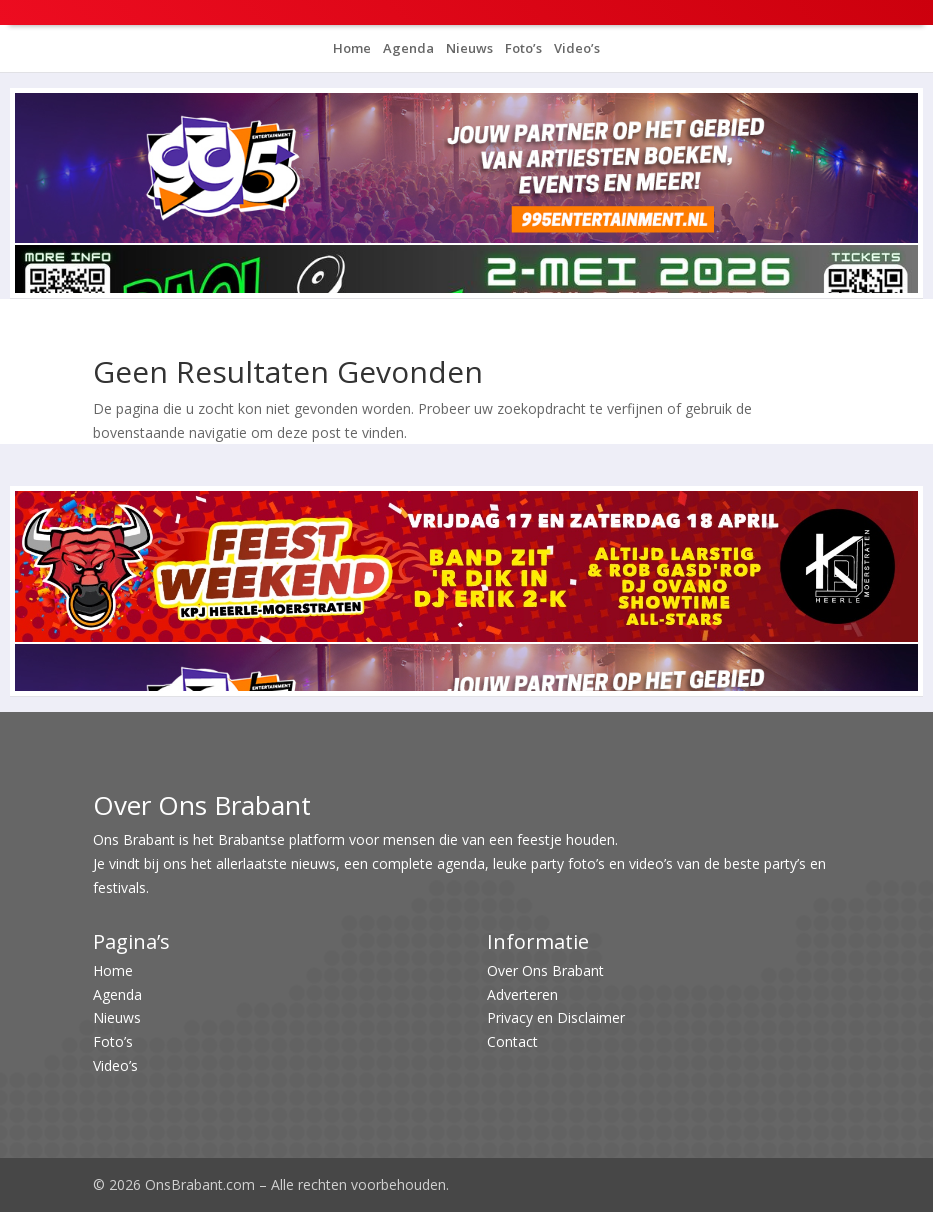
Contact (512, 1041)
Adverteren (522, 994)
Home (352, 48)
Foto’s (522, 48)
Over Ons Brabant (545, 970)
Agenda (407, 48)
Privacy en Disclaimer (556, 1017)
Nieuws (468, 48)
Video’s (575, 48)
